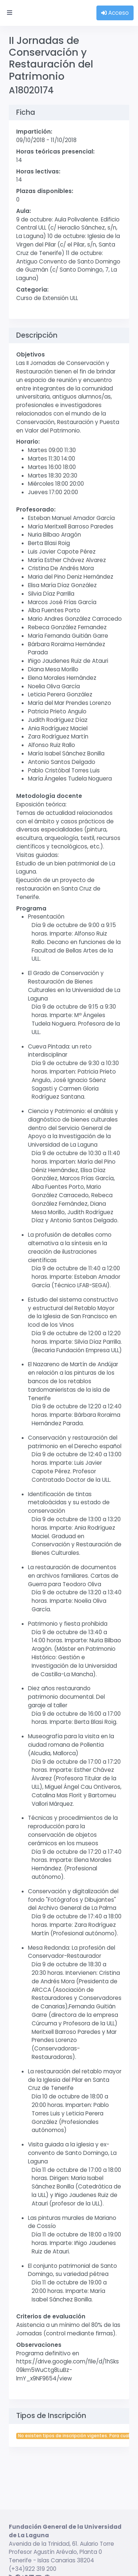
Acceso (115, 13)
